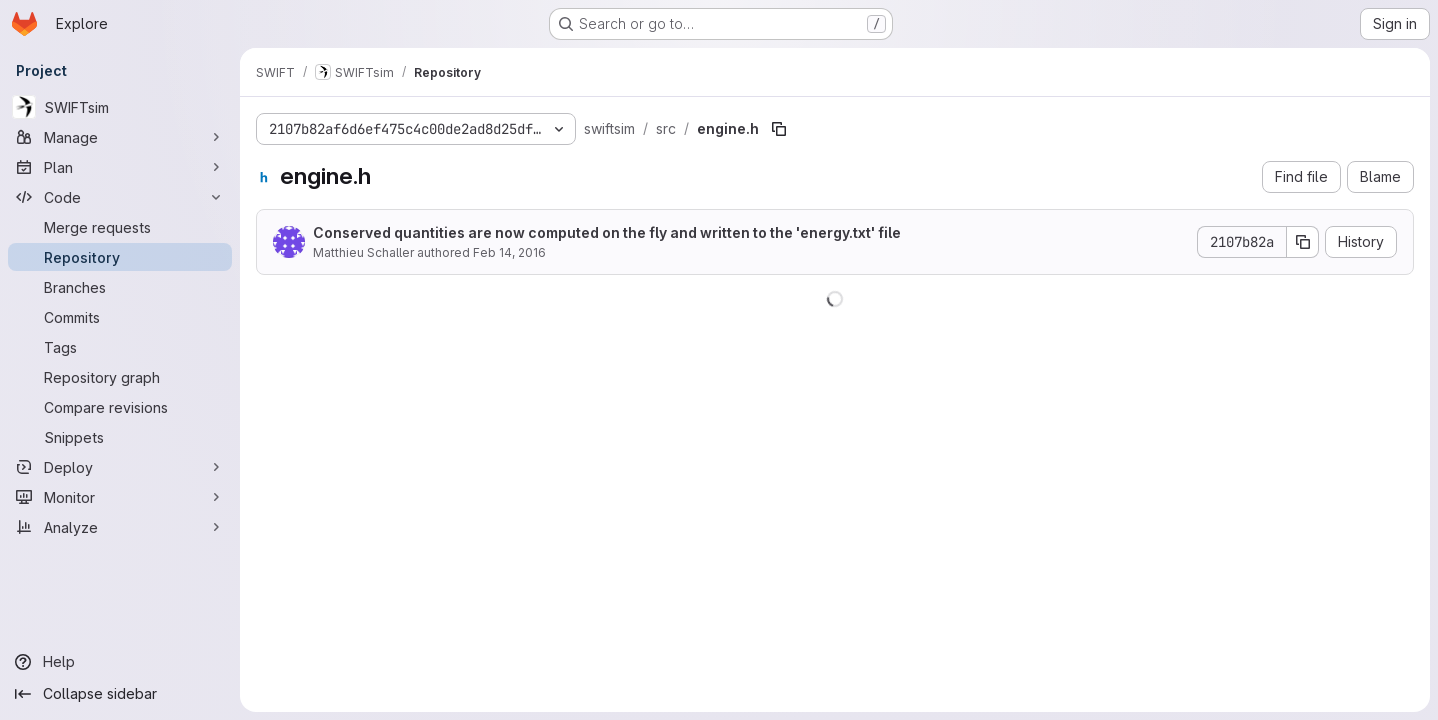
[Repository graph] (120, 377)
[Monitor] (120, 497)
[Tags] (120, 347)
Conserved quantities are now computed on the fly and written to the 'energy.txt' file (607, 232)
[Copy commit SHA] (1303, 242)
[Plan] (120, 167)
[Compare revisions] (120, 407)
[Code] (120, 197)
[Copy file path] (779, 129)
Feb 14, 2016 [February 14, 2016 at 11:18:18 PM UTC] (509, 252)
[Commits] (120, 317)
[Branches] (120, 287)
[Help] (120, 662)
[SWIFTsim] (120, 107)
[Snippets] (120, 437)
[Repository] (120, 257)
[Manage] (120, 137)
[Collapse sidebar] (120, 694)
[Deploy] (120, 467)
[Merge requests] (120, 227)
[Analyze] (120, 527)
